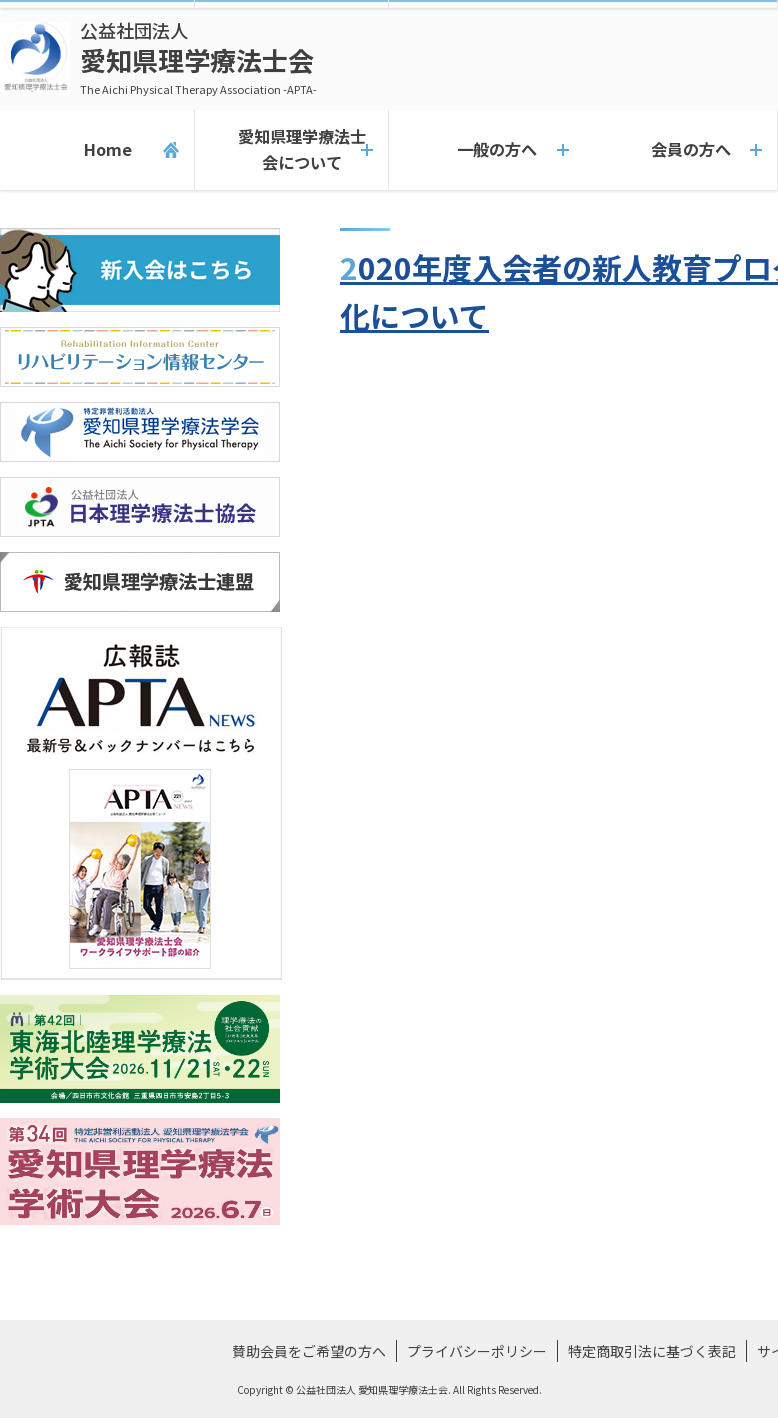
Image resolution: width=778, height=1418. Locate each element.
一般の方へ (486, 150)
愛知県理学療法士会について (291, 149)
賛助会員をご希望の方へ (309, 1351)
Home (96, 150)
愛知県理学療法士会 (198, 57)
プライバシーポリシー (477, 1351)
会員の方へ (680, 150)
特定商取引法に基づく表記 (652, 1351)
